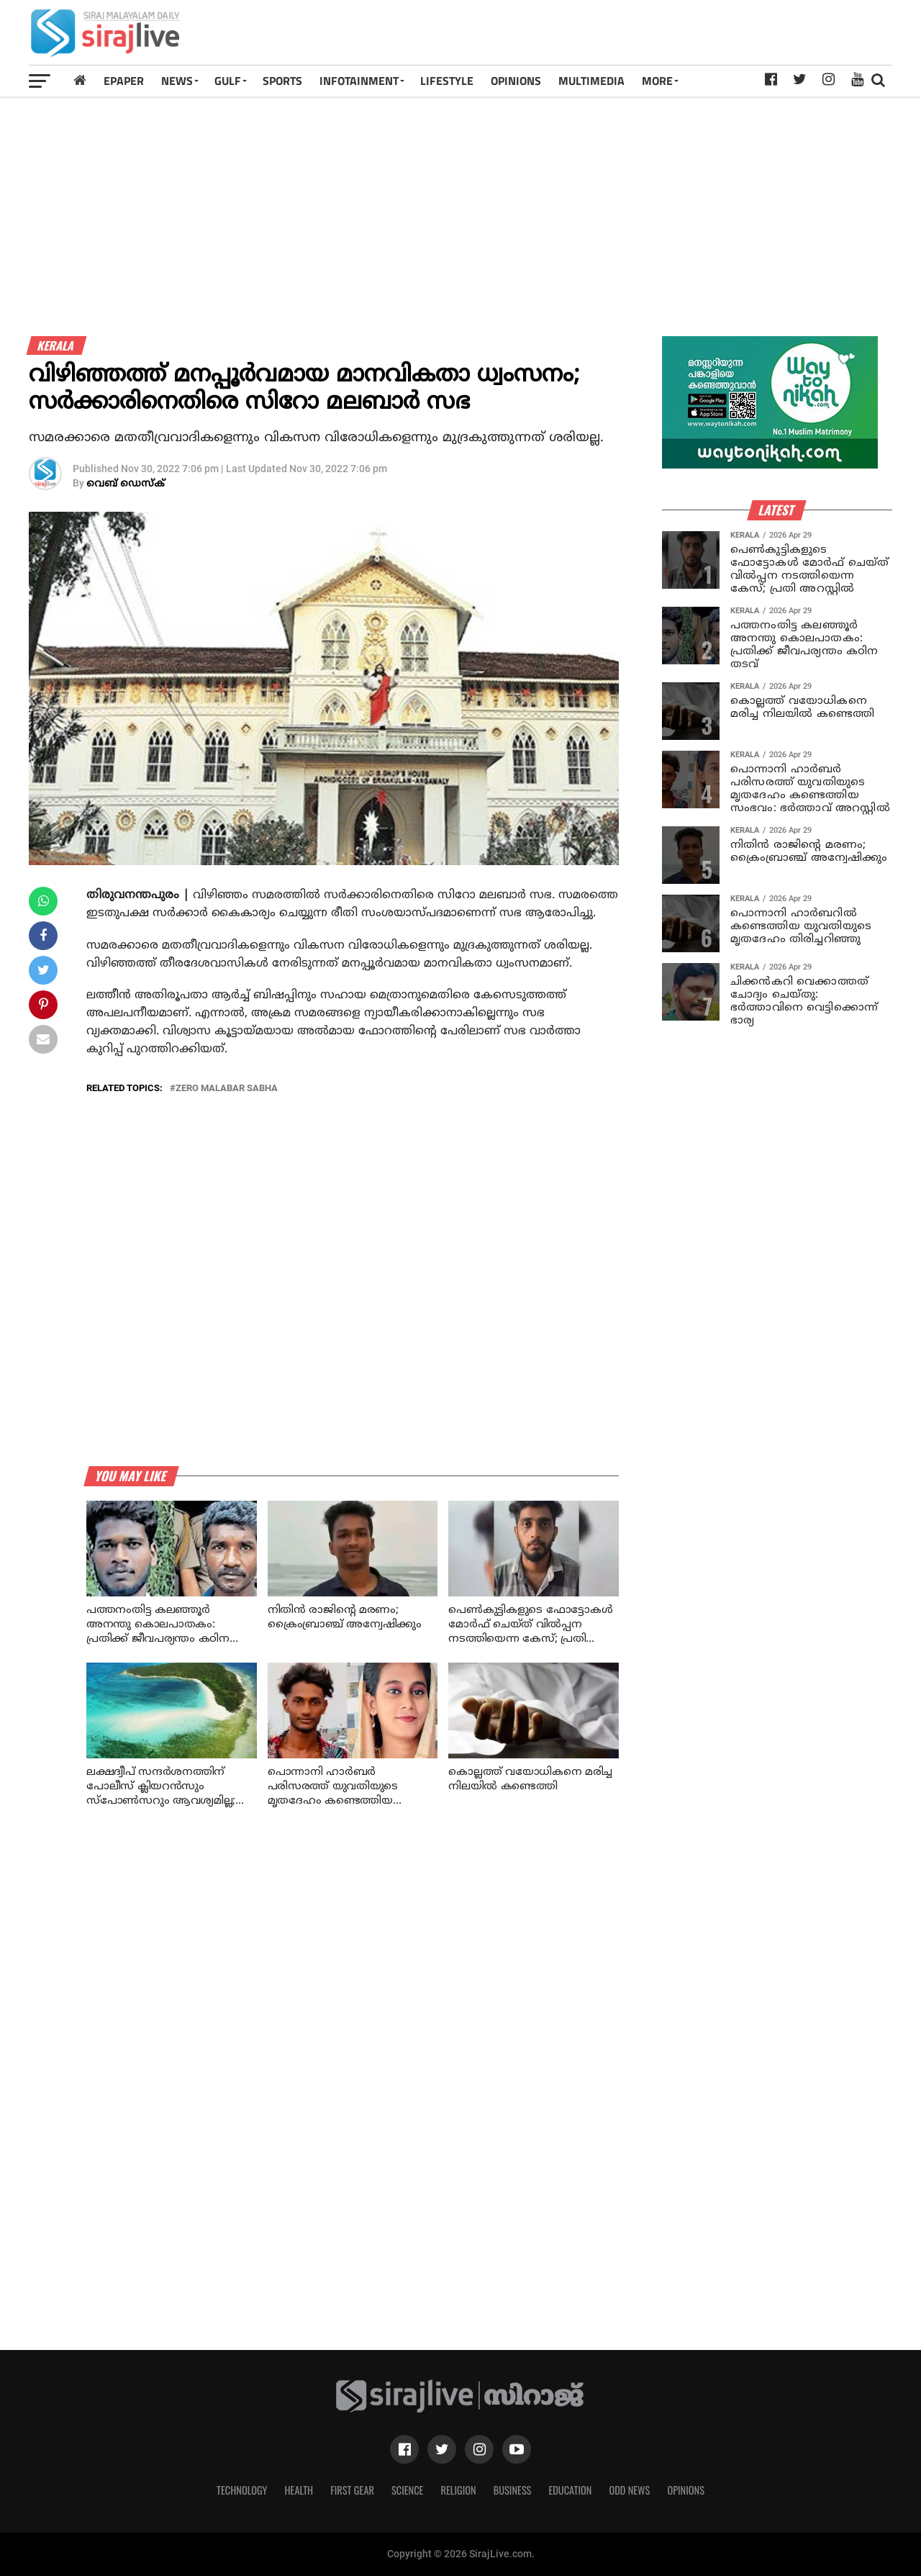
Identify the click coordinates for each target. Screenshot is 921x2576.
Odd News (629, 2490)
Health (299, 2490)
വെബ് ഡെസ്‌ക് (125, 484)
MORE (657, 80)
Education (569, 2490)
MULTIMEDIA (591, 80)
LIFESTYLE (446, 80)
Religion (458, 2490)
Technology (242, 2490)
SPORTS (282, 80)
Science (407, 2490)
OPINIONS (516, 80)
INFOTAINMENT (359, 80)
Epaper (124, 80)
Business (513, 2490)
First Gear (352, 2490)
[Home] (80, 80)
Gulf (227, 80)
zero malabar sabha (227, 1088)
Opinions (685, 2490)
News (177, 80)
